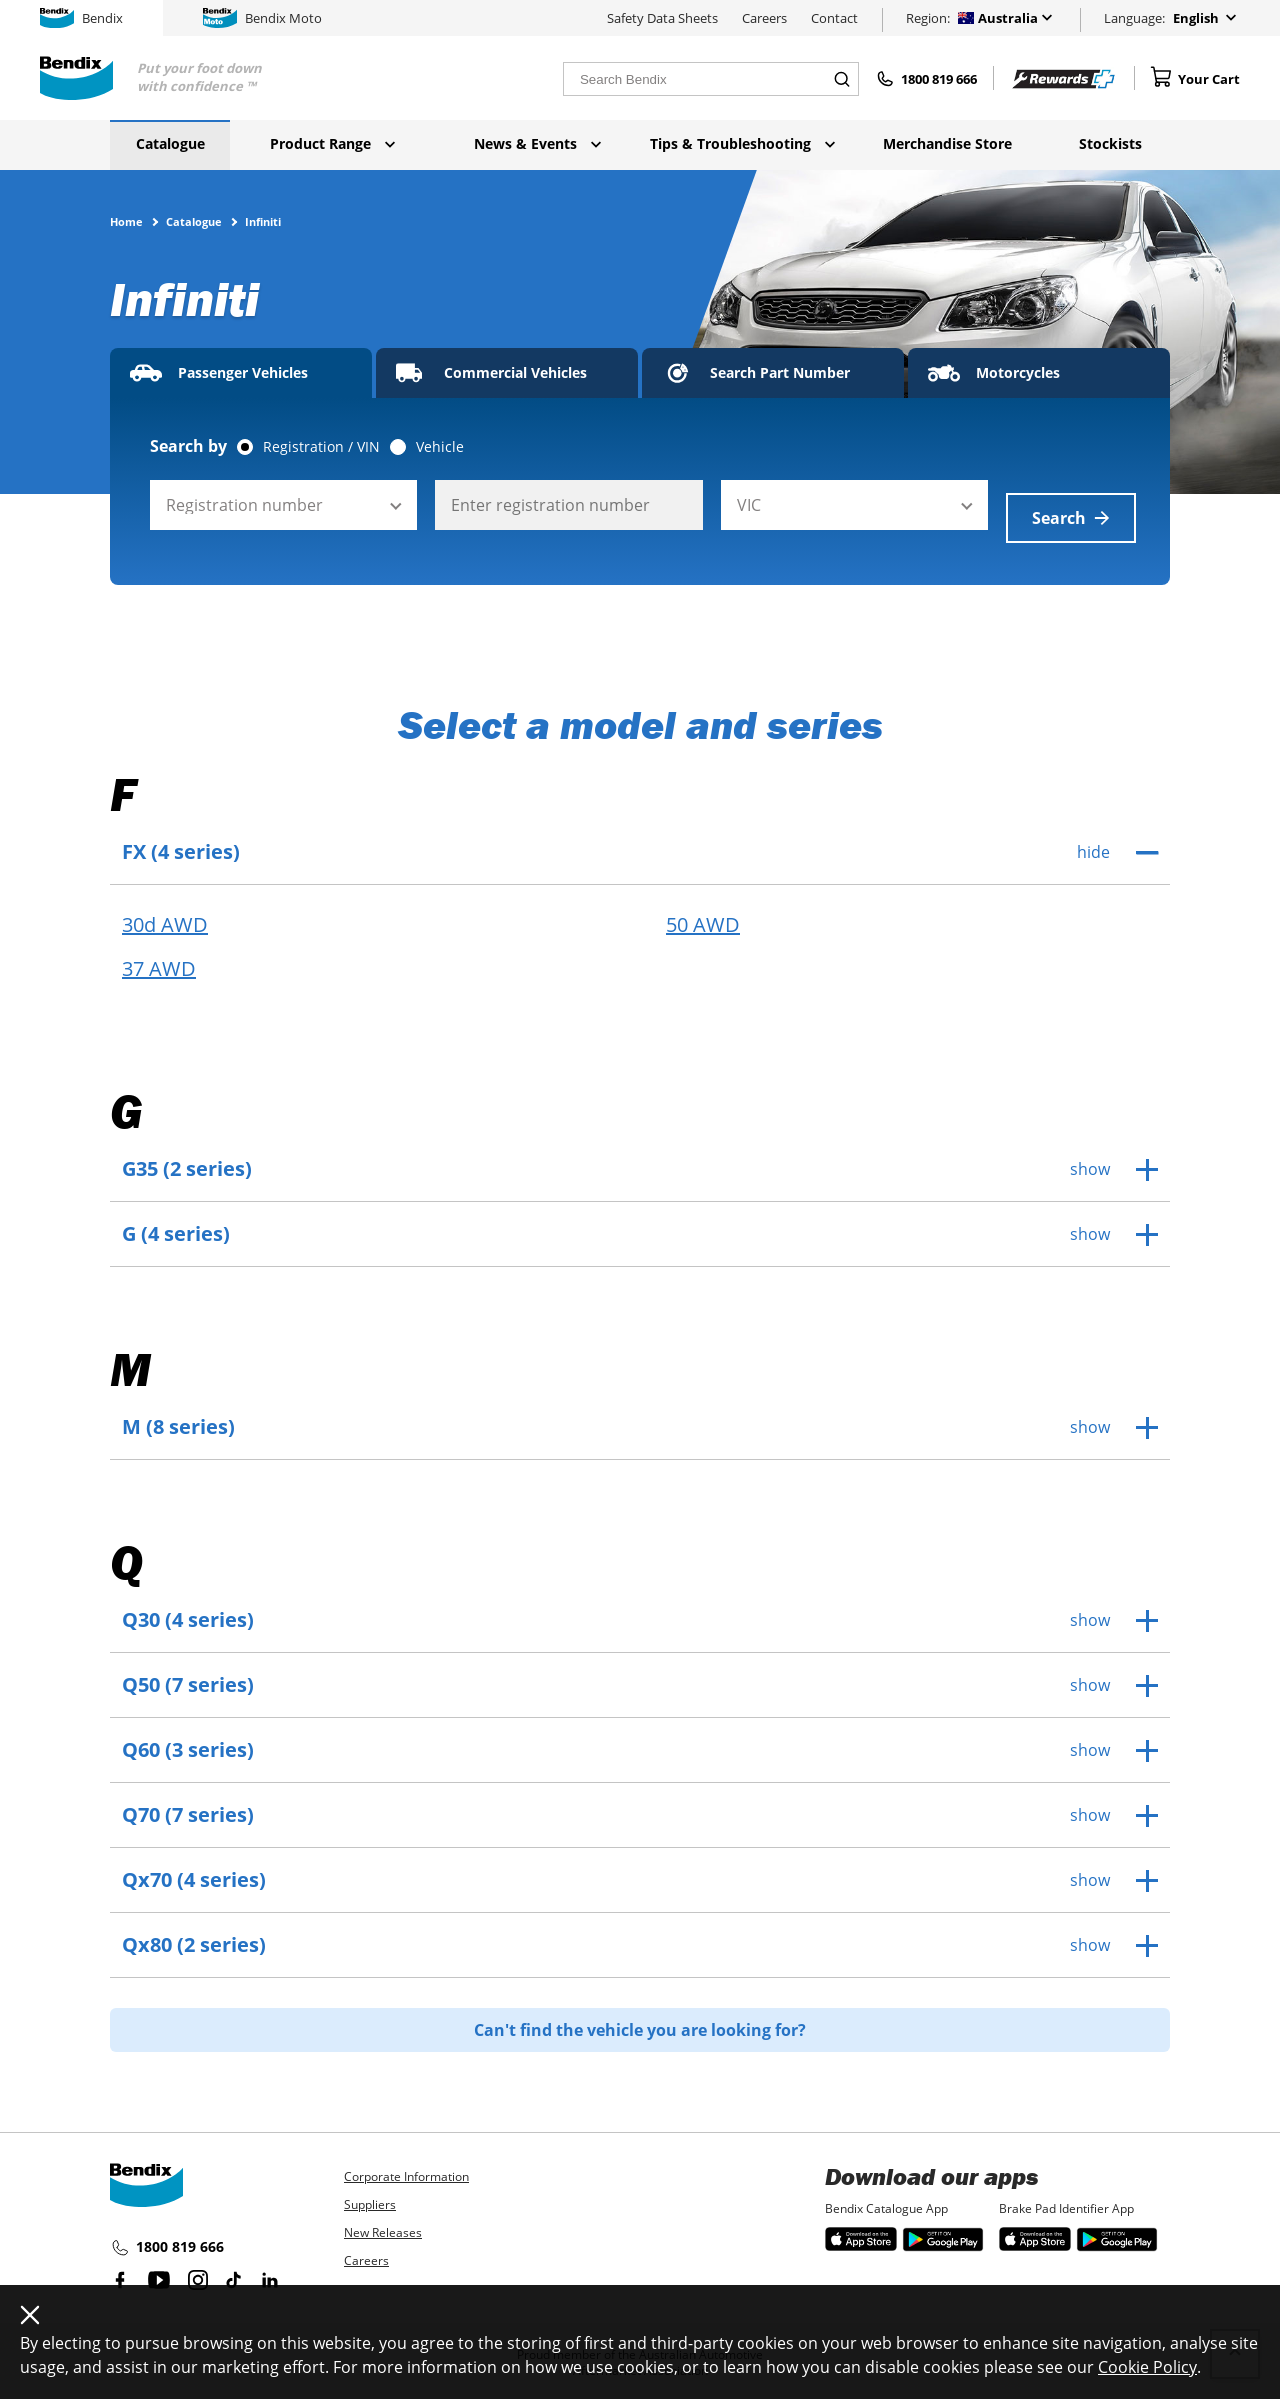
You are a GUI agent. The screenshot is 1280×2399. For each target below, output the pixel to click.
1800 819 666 (167, 2235)
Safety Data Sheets (662, 18)
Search (1071, 505)
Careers (764, 18)
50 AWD (703, 912)
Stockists (1110, 143)
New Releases (383, 2219)
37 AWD (159, 956)
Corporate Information (406, 2163)
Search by (188, 446)
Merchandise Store (947, 143)
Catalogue (170, 143)
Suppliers (370, 2191)
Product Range (332, 143)
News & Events (537, 143)
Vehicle (440, 447)
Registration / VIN (321, 447)
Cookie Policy (1147, 2367)
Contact (834, 18)
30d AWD (165, 912)
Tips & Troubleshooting (742, 143)
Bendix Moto (262, 18)
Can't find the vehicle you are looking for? (640, 2017)
